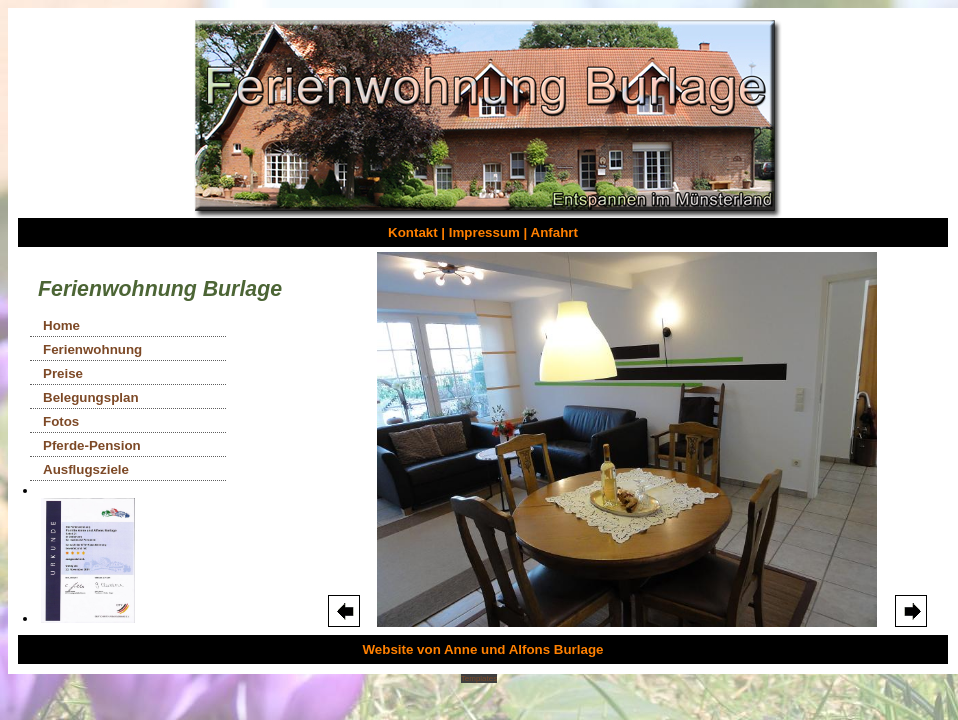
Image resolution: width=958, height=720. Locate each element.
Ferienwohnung (92, 349)
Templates (479, 678)
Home (61, 325)
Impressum (484, 232)
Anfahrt (554, 232)
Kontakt (413, 232)
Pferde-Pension (92, 445)
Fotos (61, 421)
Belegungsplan (91, 397)
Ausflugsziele (86, 469)
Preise (63, 373)
